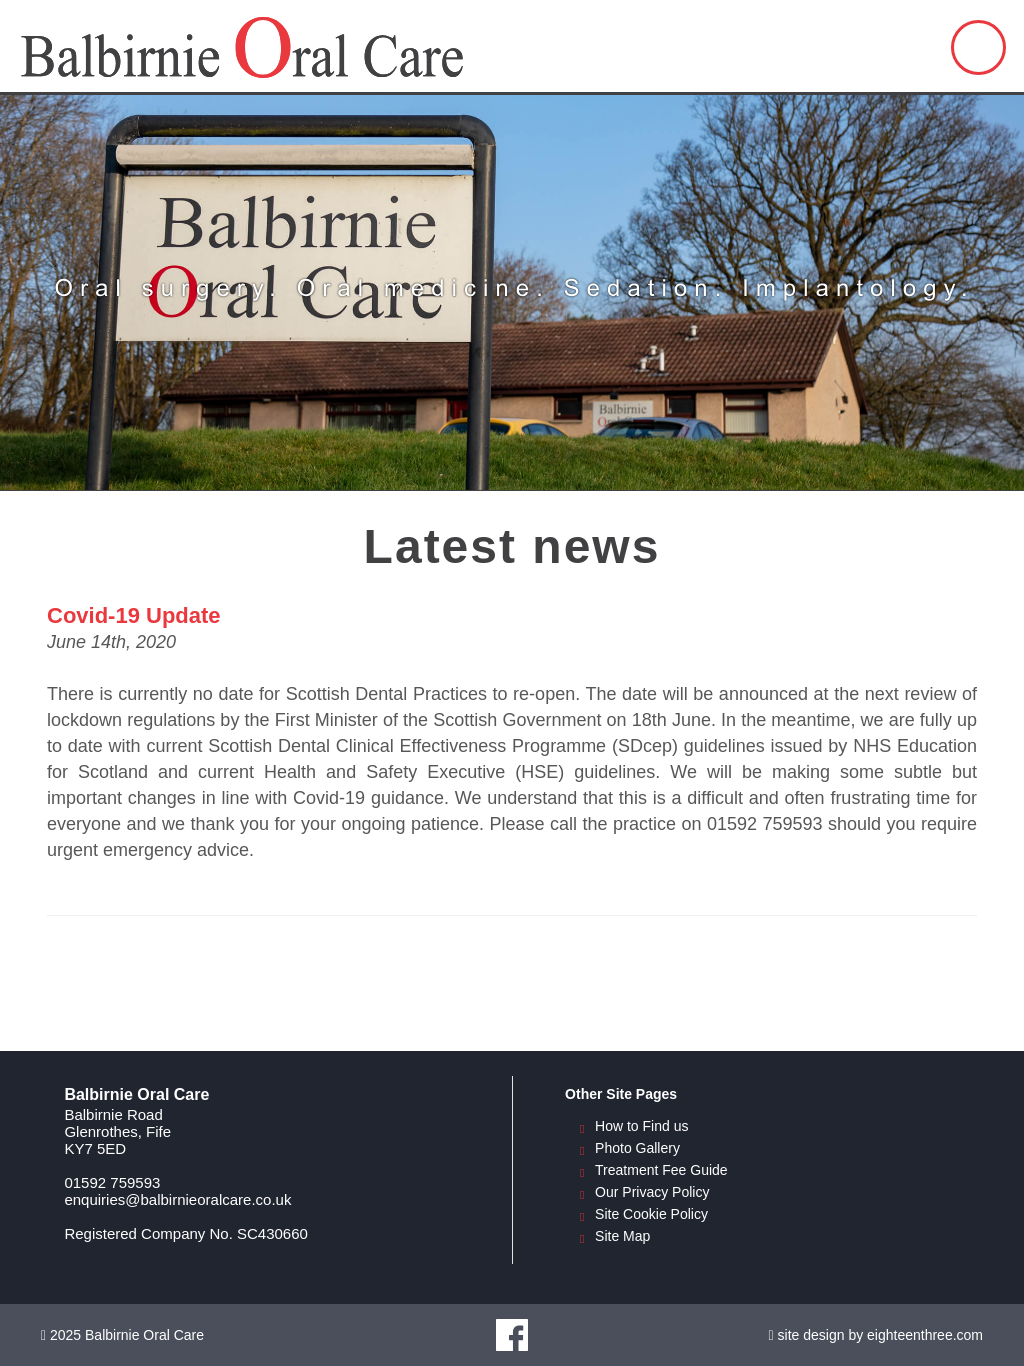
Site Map (622, 1236)
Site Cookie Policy (651, 1214)
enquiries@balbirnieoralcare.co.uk (177, 1199)
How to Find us (641, 1126)
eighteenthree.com (925, 1335)
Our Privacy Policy (652, 1192)
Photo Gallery (637, 1148)
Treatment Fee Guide (661, 1170)
